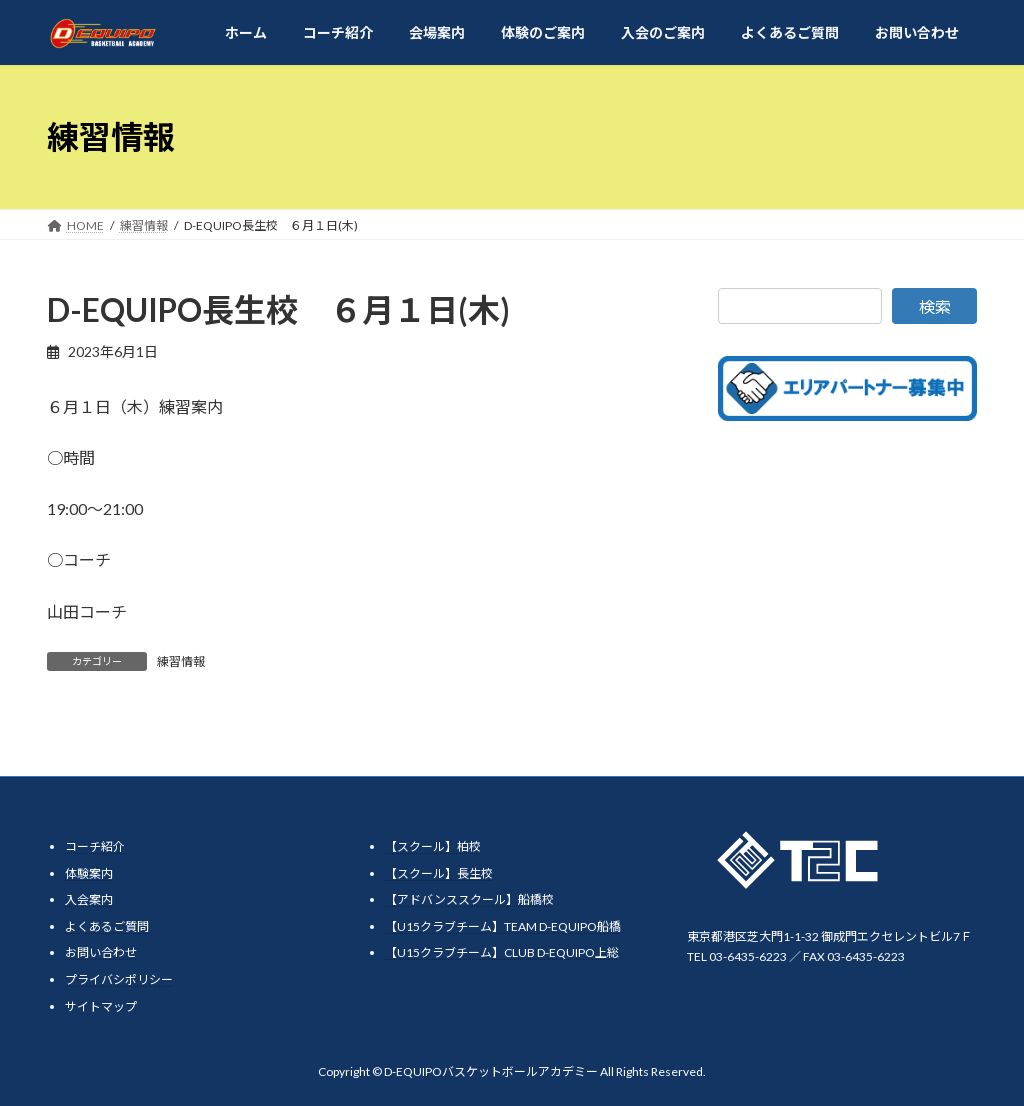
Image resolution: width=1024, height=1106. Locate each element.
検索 (935, 306)
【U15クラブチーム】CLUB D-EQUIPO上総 (502, 952)
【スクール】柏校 (433, 846)
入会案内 (89, 899)
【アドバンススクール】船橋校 (469, 899)
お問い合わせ (101, 952)
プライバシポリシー (119, 979)
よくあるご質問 (107, 926)
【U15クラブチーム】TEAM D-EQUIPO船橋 (503, 926)
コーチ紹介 (95, 846)
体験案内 (89, 873)
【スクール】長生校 (439, 873)
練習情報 (181, 661)
